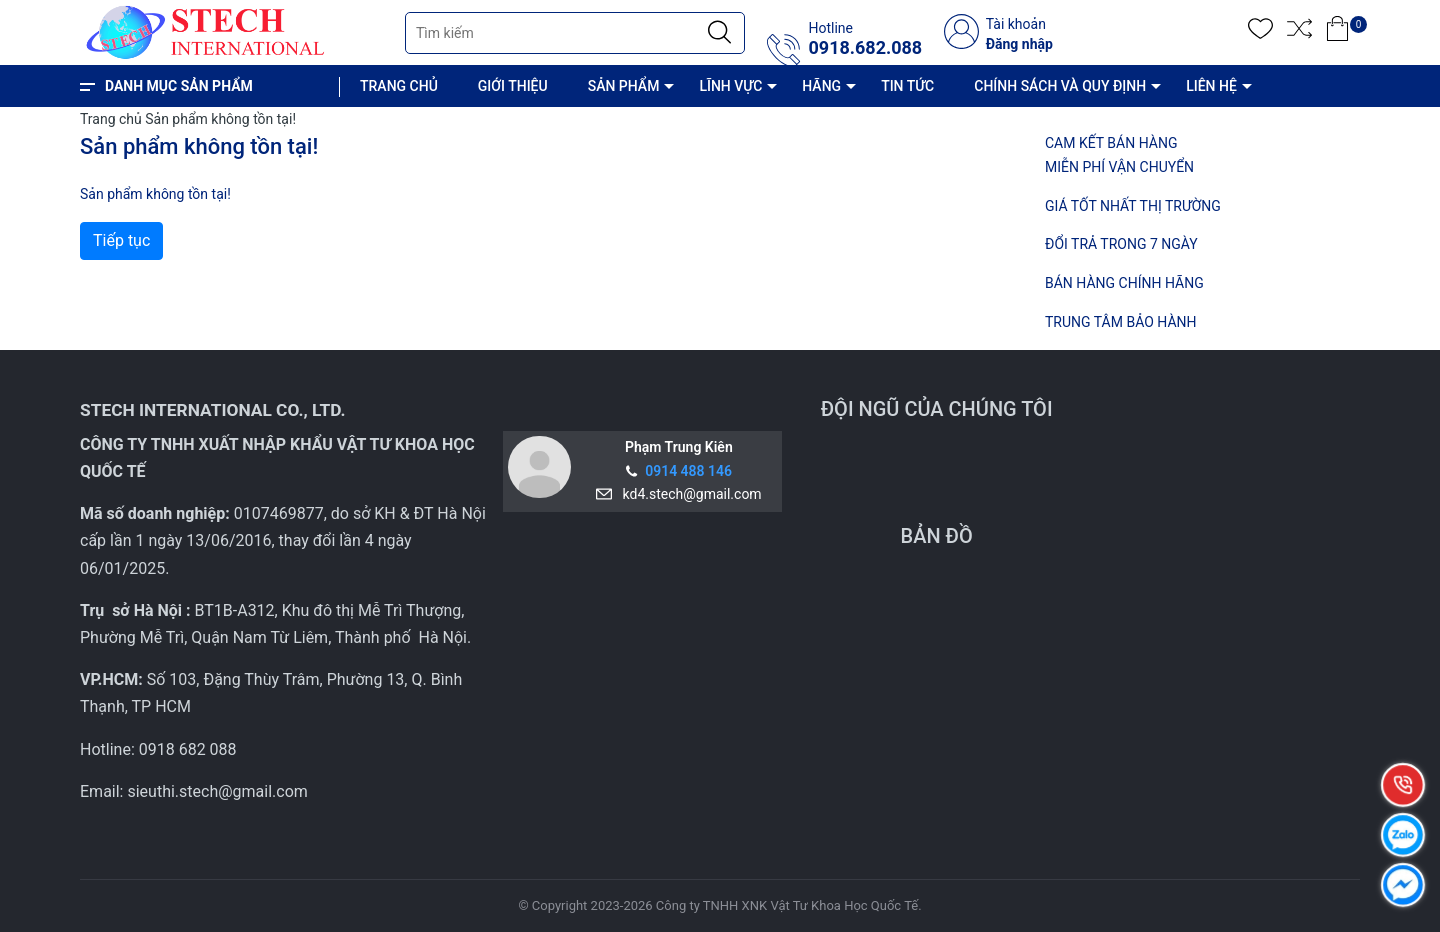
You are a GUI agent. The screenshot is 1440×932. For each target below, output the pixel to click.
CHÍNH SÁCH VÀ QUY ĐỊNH (1060, 86)
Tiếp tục (121, 240)
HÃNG (821, 86)
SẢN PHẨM (624, 86)
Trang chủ (111, 119)
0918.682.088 (865, 48)
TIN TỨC (907, 86)
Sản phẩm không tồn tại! (220, 119)
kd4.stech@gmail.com (689, 494)
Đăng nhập (1019, 44)
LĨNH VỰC (730, 86)
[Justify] (719, 33)
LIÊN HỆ (1211, 86)
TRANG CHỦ (399, 86)
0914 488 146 (688, 471)
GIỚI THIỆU (513, 86)
